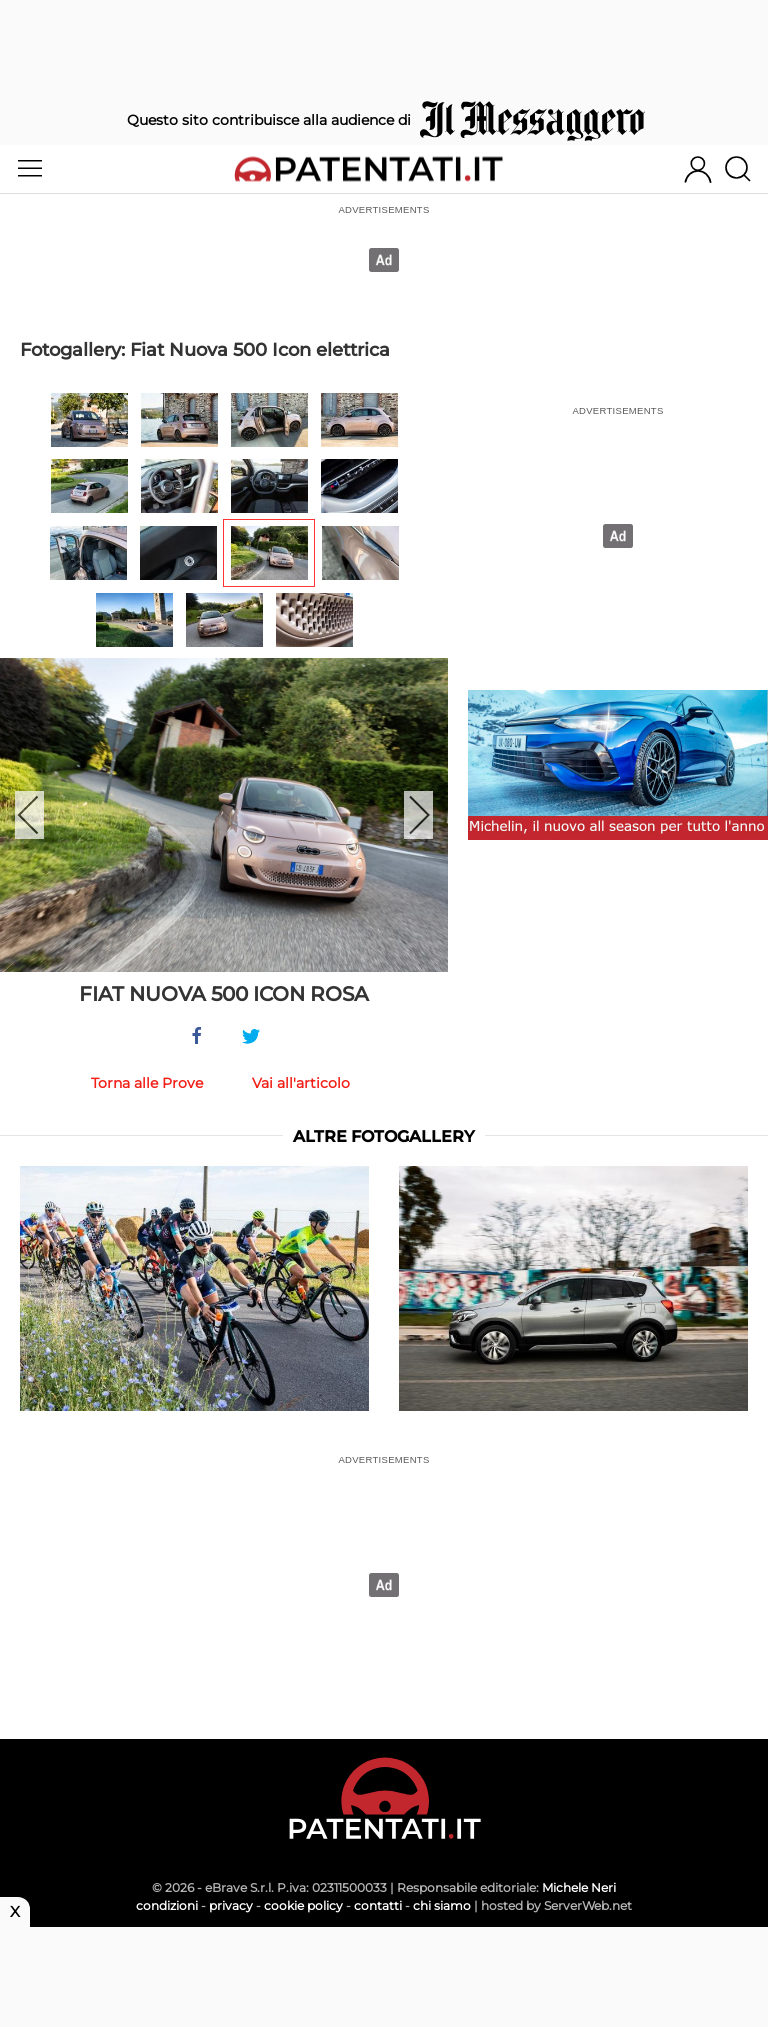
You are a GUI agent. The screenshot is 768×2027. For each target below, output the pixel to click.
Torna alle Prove (147, 1083)
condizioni (167, 1905)
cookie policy (303, 1905)
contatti (378, 1905)
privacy (231, 1905)
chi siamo (442, 1905)
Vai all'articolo (301, 1083)
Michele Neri (579, 1887)
